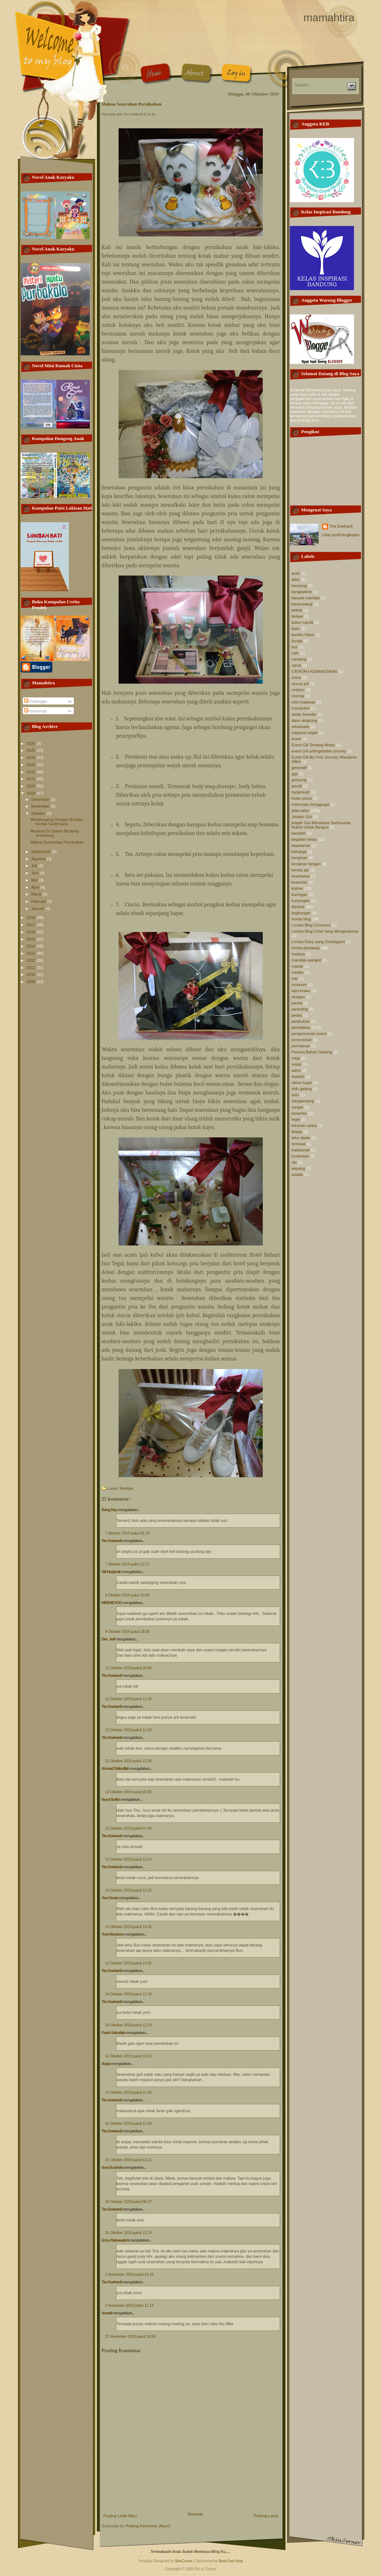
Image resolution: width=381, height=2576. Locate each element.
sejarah (298, 1076)
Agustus (39, 859)
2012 (32, 960)
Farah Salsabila (113, 2032)
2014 (32, 946)
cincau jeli (300, 683)
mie (295, 978)
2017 (32, 925)
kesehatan (301, 876)
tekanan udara (304, 1125)
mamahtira (329, 17)
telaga (297, 1131)
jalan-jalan (301, 810)
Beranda (195, 2514)
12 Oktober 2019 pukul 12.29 (128, 1730)
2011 (32, 967)
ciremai (298, 696)
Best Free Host (231, 2561)
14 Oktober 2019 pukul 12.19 (128, 2025)
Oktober (38, 813)
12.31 (151, 114)
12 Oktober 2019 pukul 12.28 (128, 1699)
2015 (32, 939)
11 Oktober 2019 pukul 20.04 (128, 1668)
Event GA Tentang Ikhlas (313, 745)
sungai (297, 1107)
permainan (301, 1046)
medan (298, 972)
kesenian (299, 882)
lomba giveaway (306, 948)
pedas (297, 1015)
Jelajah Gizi (302, 816)
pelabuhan (301, 1021)
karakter (299, 833)
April (35, 887)
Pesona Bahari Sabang (312, 1052)
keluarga (299, 851)
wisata (297, 1174)
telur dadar (301, 1138)
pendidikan (301, 1027)
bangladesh (302, 592)
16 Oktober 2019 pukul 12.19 (128, 2233)
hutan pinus (302, 798)
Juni (35, 873)
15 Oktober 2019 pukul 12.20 (128, 2124)
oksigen (298, 997)
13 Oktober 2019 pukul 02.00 (128, 1792)
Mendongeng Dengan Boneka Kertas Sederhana (56, 821)
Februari (39, 901)
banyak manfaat (306, 598)
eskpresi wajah (305, 732)
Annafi (107, 2313)
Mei (35, 880)
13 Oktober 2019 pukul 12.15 (128, 1890)
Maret (37, 894)
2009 (32, 982)
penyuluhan (302, 1040)
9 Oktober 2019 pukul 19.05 (127, 1632)
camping (299, 659)
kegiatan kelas (304, 839)
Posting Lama (266, 2516)
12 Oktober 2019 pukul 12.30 (128, 1761)
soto (295, 1095)
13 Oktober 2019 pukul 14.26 (128, 1927)
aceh (296, 573)
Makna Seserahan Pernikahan (57, 842)
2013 (32, 953)
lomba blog (301, 919)
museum (299, 984)
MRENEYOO (112, 1602)
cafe (295, 653)
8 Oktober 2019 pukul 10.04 (127, 1595)
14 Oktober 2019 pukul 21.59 (128, 2093)
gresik (297, 786)
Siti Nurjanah (111, 1571)
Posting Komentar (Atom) (148, 2526)
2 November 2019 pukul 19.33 (129, 2275)
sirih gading (302, 1089)
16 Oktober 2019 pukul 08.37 (128, 2202)
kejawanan (301, 845)
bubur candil (302, 622)
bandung (299, 585)
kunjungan (301, 900)
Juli (35, 865)
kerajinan (300, 858)
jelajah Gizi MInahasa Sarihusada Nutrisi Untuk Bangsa (321, 825)
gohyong (299, 780)
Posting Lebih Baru (120, 2516)
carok (296, 665)
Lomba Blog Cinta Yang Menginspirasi (325, 931)
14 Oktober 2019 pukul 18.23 (128, 2056)
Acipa (106, 2063)
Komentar (35, 711)
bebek (297, 610)
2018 (32, 917)
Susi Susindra (112, 2167)
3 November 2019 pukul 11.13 (129, 2306)
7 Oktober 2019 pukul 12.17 (127, 1564)
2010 (32, 974)
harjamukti (301, 792)
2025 (32, 750)
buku (296, 628)
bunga (297, 641)
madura (298, 954)
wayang (298, 1168)
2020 (32, 786)
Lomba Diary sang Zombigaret (318, 942)
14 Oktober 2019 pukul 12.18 (128, 1994)
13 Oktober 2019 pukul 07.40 (128, 1828)
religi (296, 1058)
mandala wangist (307, 960)
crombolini (301, 708)
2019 (32, 793)
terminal (299, 1144)
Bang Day (109, 1509)
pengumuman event (309, 1033)
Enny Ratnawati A (115, 2240)
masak (297, 966)
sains (296, 1070)
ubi (294, 1162)
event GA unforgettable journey (319, 751)
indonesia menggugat (310, 804)
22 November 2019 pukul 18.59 (130, 2337)
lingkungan (301, 913)
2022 (32, 772)
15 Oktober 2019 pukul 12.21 (128, 2160)
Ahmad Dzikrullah (115, 1768)
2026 (32, 743)
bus (295, 647)
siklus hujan (302, 1082)
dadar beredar (304, 714)
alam (296, 579)
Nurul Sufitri (111, 1799)
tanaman (299, 1113)
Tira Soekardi (112, 1540)
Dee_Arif (108, 1639)
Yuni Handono (113, 1934)
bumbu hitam (303, 634)
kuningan (300, 894)
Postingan (35, 701)
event (296, 739)
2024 (32, 757)
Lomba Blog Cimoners (311, 925)
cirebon (298, 690)
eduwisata (301, 726)
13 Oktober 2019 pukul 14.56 (128, 1963)
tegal (296, 1119)
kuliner (297, 888)
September (41, 851)
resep (297, 1064)
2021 (32, 779)
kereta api (300, 870)
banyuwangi (302, 604)
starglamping (303, 1101)
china (296, 677)
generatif (299, 767)
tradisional (301, 1150)
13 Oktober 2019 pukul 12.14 (128, 1859)
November (41, 806)
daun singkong (305, 720)
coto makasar (303, 702)
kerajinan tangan (306, 864)
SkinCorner (184, 2561)
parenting (300, 1009)
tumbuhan (300, 1156)
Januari (38, 908)
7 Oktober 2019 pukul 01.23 (127, 1533)
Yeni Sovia (110, 1898)
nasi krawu (301, 991)
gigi (295, 774)
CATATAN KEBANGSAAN (314, 671)
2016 (32, 932)
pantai (297, 1003)
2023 (32, 765)
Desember (41, 799)
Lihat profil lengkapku (341, 535)
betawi (297, 616)
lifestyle (126, 1488)
